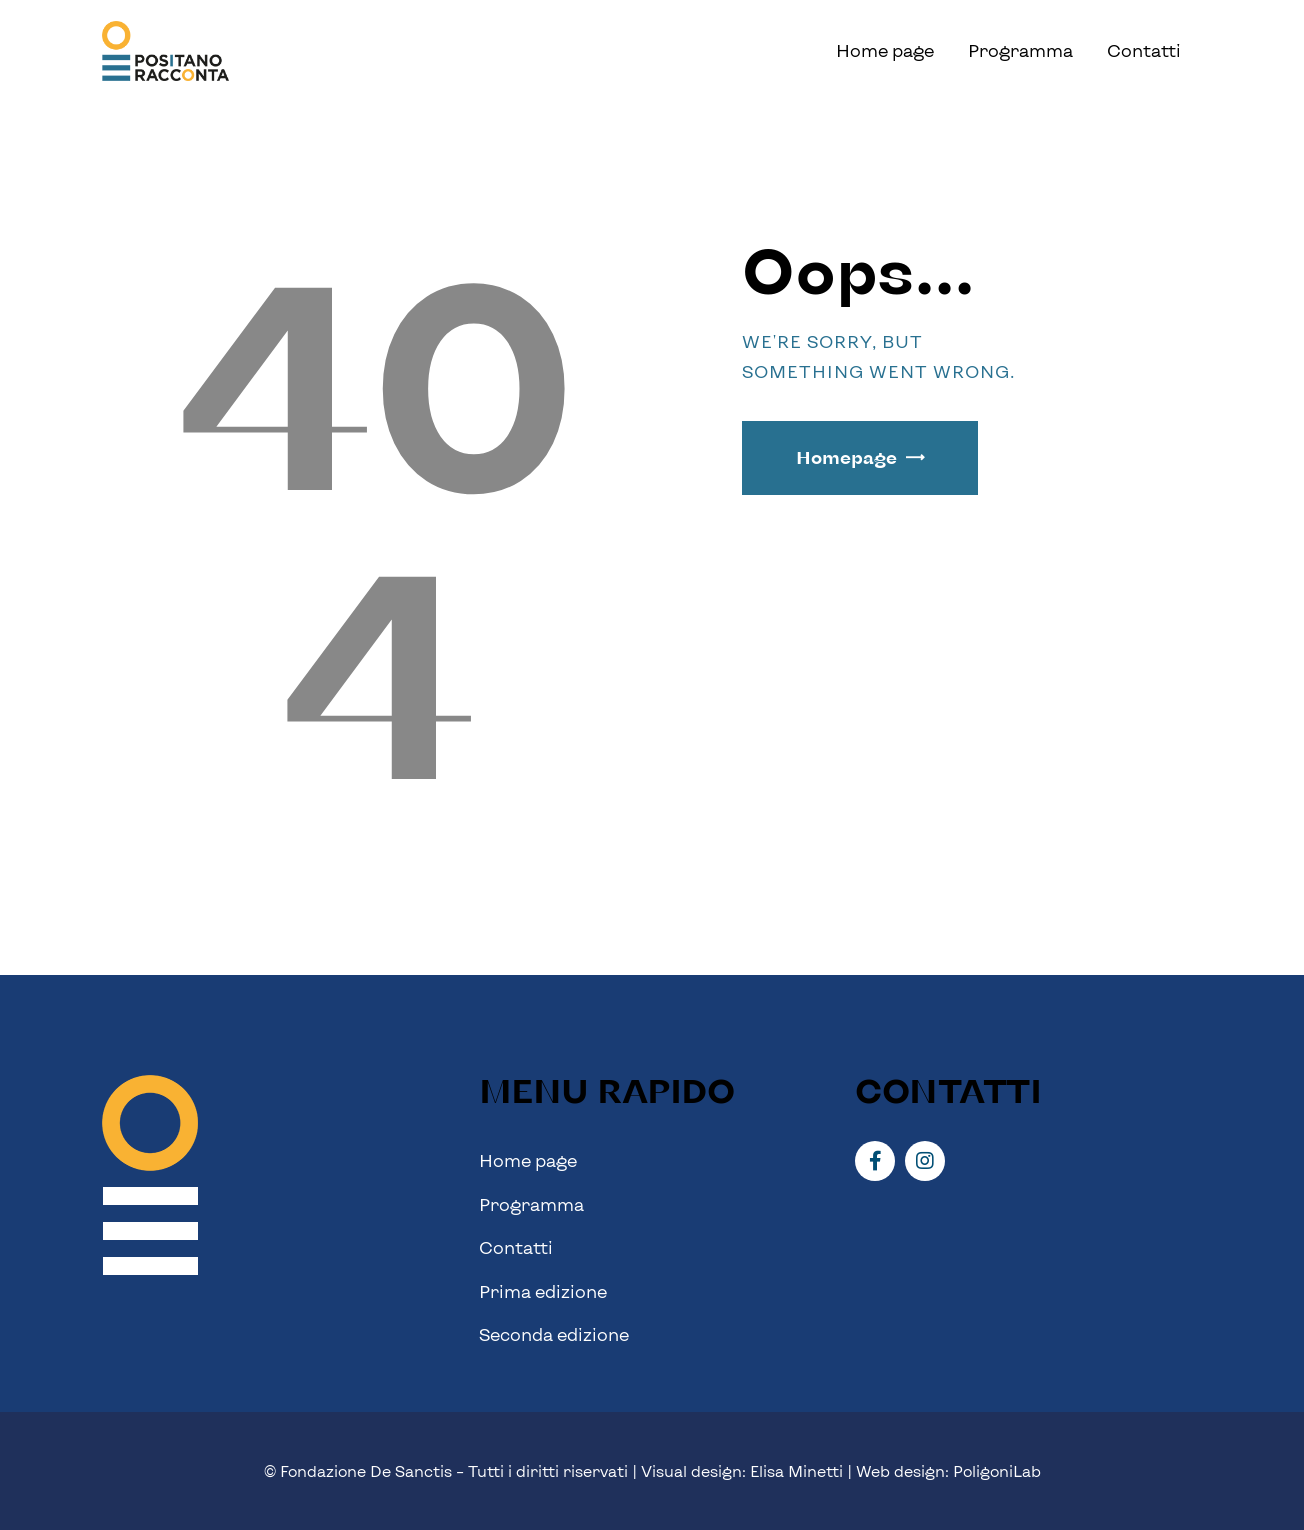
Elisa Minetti (796, 1471)
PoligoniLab (997, 1471)
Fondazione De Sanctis (366, 1471)
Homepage (846, 457)
